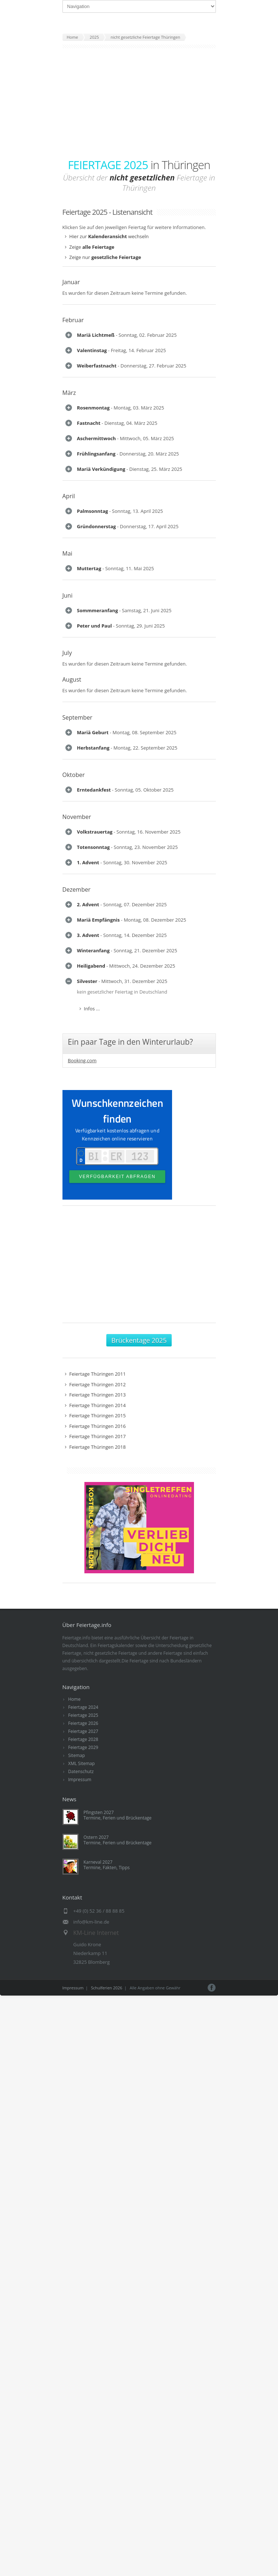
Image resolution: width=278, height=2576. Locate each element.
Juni (67, 596)
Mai (67, 554)
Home (74, 1702)
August (71, 681)
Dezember (76, 892)
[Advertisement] (139, 103)
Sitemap (76, 1759)
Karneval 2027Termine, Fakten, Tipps (107, 1868)
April (68, 497)
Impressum (79, 1783)
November (76, 819)
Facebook (211, 1991)
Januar (71, 282)
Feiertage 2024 (83, 1710)
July (67, 654)
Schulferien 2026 (106, 1991)
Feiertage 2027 (83, 1734)
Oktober (73, 777)
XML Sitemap (81, 1767)
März (69, 393)
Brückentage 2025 (139, 1343)
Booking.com (82, 1063)
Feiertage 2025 (83, 1718)
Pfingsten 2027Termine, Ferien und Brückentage (118, 1818)
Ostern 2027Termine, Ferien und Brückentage (118, 1843)
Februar (73, 320)
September (77, 719)
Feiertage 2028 (83, 1742)
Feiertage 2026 (83, 1726)
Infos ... (92, 1011)
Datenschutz (81, 1775)
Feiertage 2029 (83, 1751)
